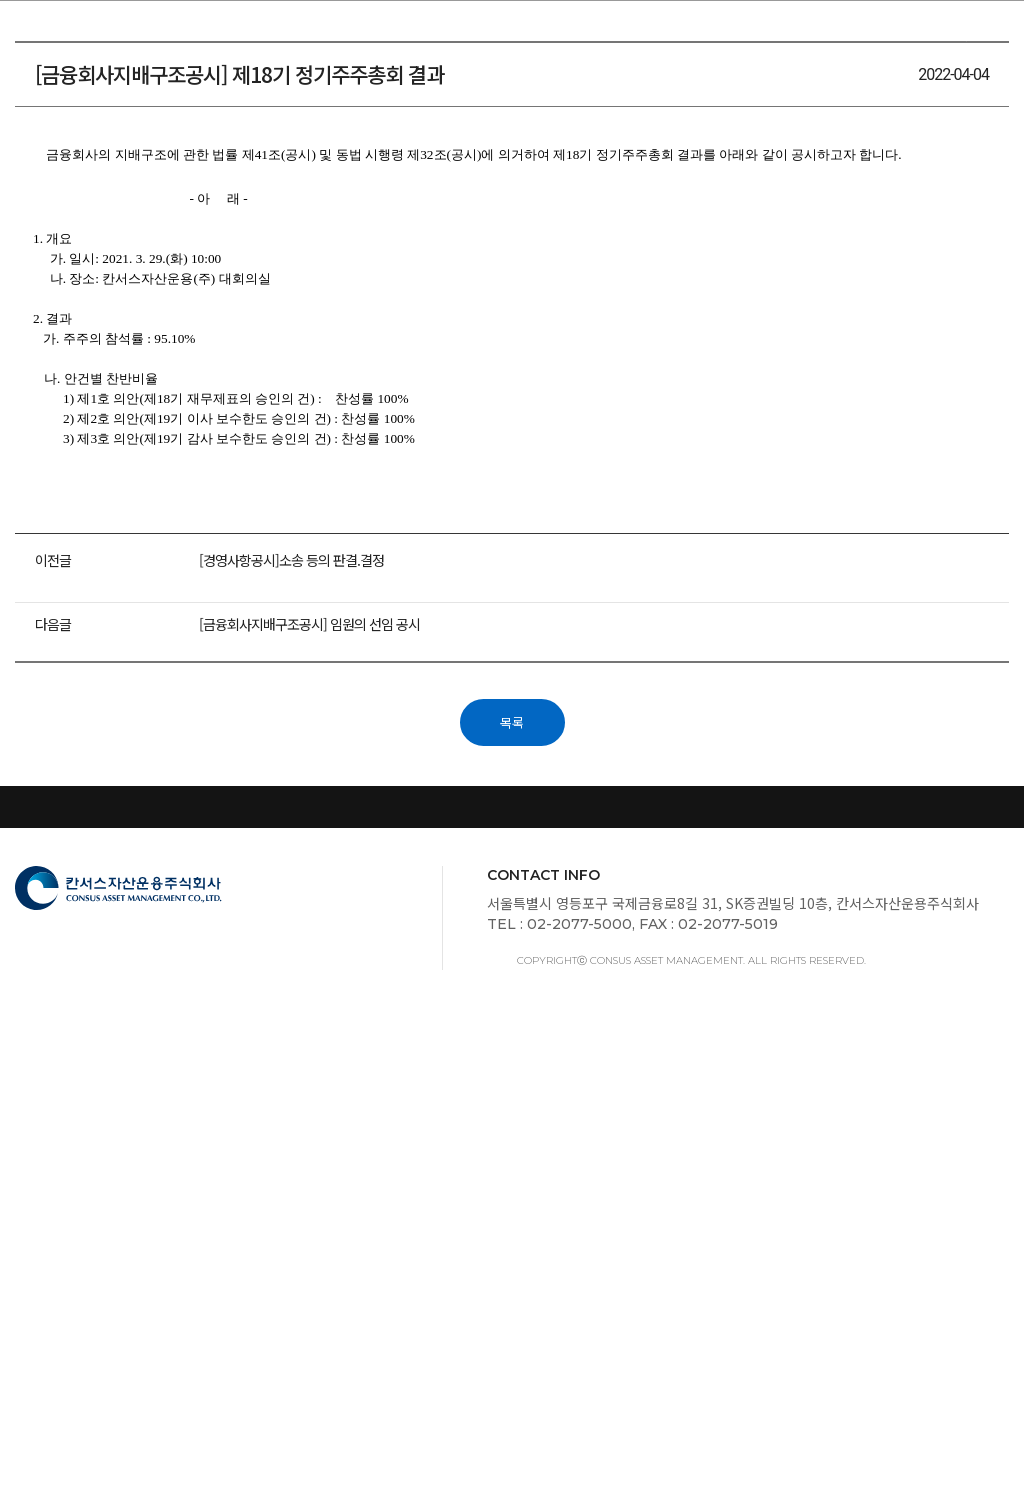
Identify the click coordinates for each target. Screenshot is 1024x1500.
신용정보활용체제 (612, 1262)
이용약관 (512, 1288)
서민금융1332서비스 (457, 1262)
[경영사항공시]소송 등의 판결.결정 (298, 976)
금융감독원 (181, 1262)
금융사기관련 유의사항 (773, 1262)
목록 (512, 1113)
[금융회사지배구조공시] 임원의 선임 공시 (316, 1020)
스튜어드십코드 (67, 1262)
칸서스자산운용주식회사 (91, 32)
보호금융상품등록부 (941, 1262)
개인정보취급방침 (303, 1262)
